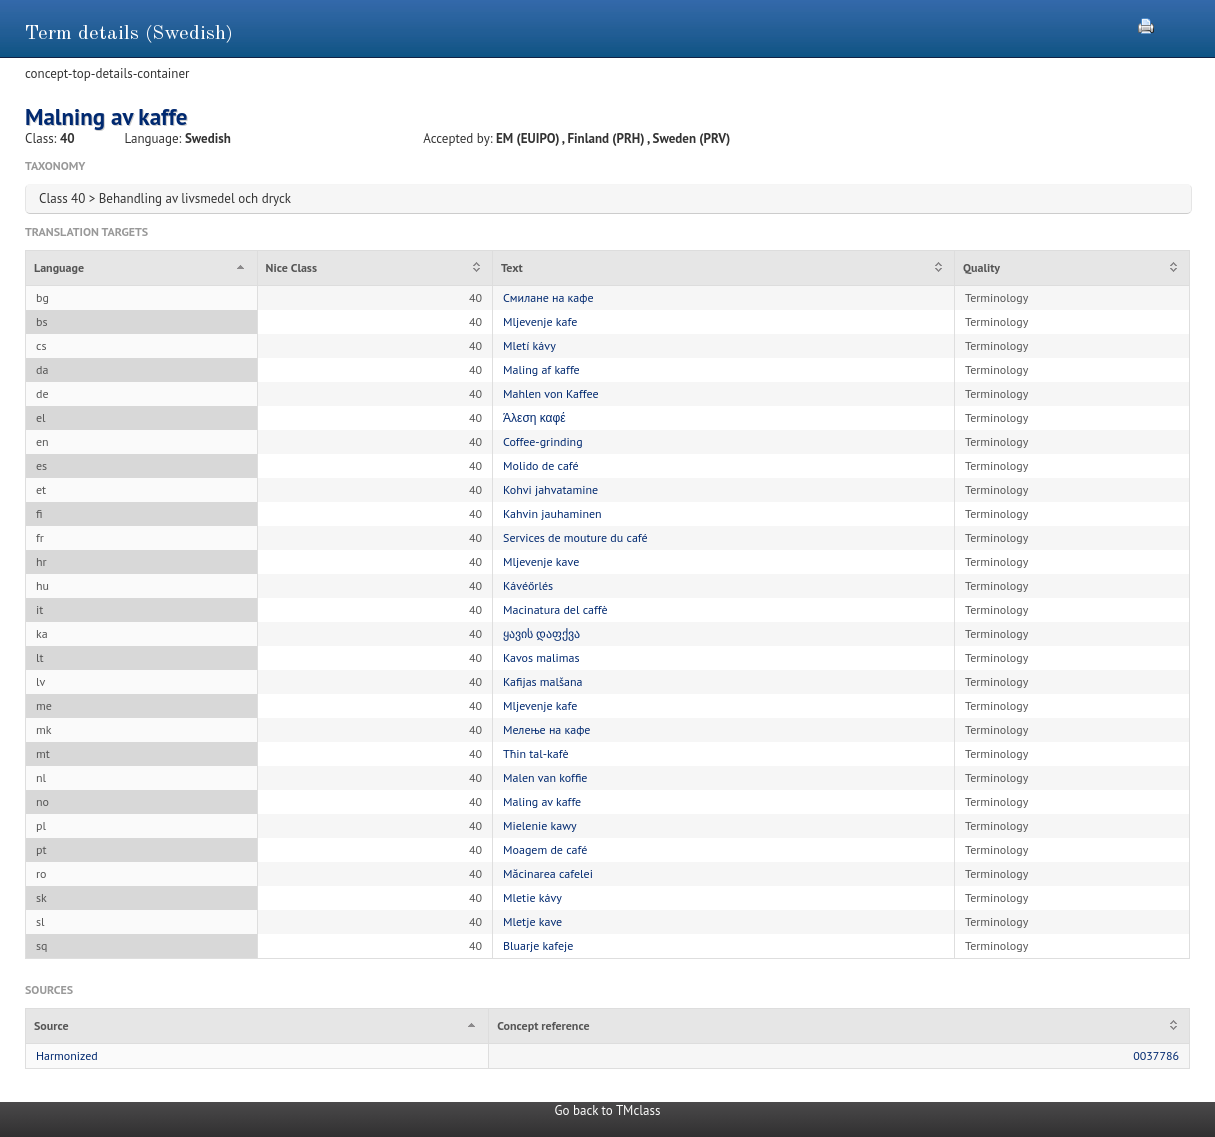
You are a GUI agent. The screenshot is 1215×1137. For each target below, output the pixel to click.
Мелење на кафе (546, 729)
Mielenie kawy (540, 825)
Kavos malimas (541, 657)
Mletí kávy (529, 345)
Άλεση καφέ (534, 417)
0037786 (1156, 1055)
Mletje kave (532, 921)
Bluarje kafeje (538, 945)
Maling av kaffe (542, 801)
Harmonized (67, 1055)
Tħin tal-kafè (536, 753)
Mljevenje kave (541, 561)
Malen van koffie (545, 777)
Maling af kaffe (541, 369)
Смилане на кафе (548, 297)
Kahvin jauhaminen (552, 513)
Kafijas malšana (543, 681)
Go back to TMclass (608, 1110)
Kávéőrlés (528, 585)
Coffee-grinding (543, 441)
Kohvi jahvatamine (550, 489)
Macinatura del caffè (555, 609)
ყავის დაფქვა (541, 633)
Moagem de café (545, 849)
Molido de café (541, 465)
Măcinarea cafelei (548, 873)
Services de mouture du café (575, 537)
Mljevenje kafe (540, 321)
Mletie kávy (532, 897)
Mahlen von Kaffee (551, 393)
